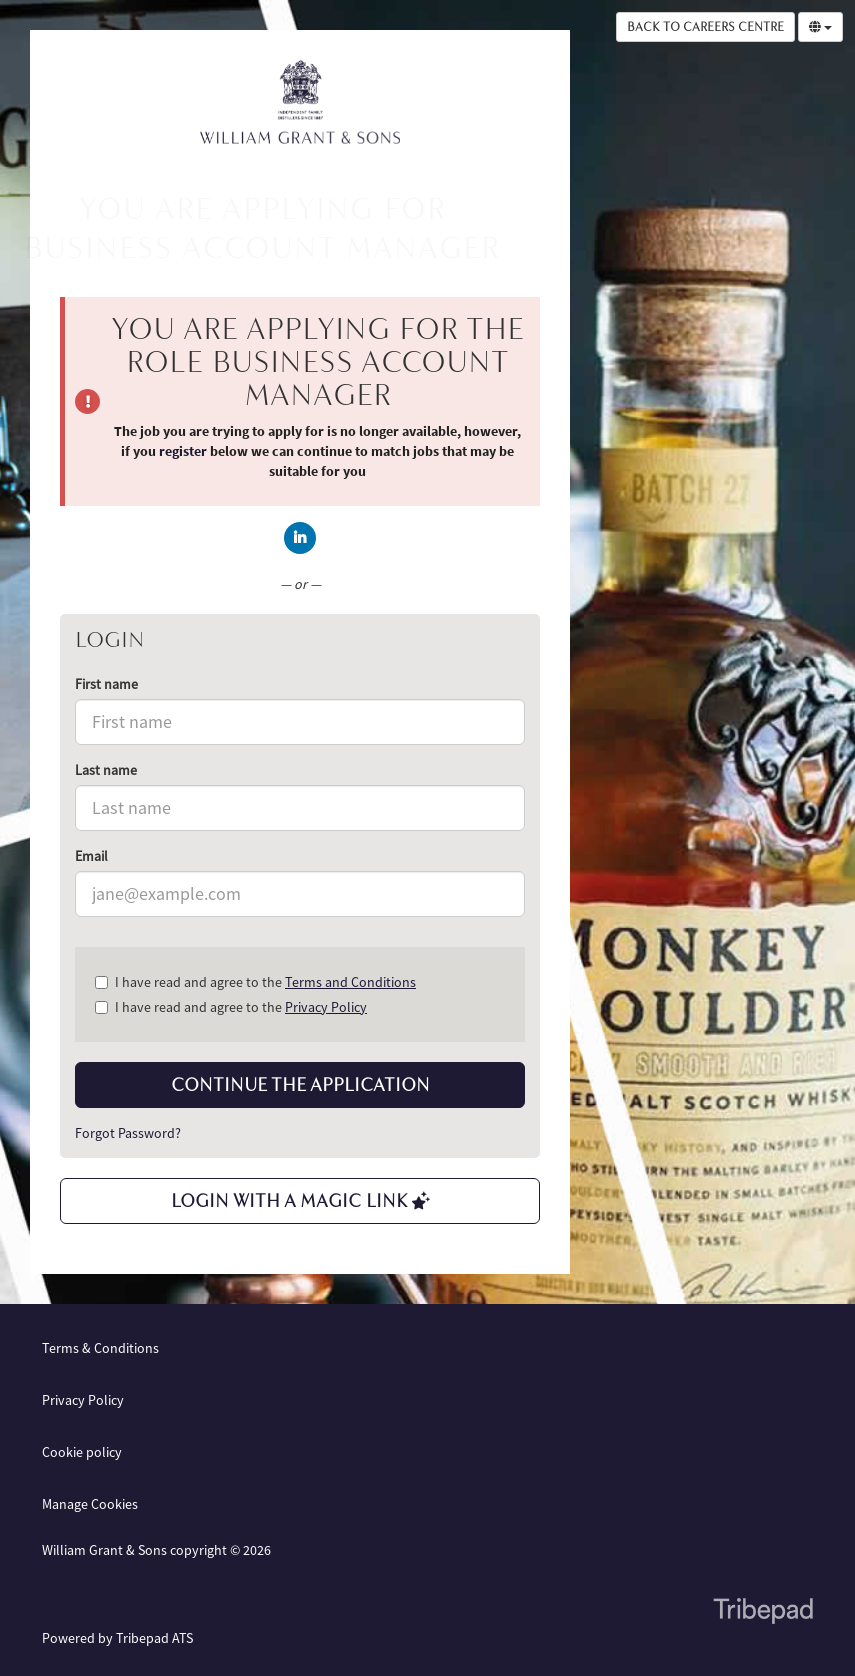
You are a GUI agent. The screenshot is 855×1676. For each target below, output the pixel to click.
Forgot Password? (128, 1133)
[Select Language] (820, 27)
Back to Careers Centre (705, 27)
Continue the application (300, 1085)
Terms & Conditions (100, 1348)
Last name (106, 770)
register (183, 451)
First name (106, 684)
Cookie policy (82, 1452)
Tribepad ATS (154, 1638)
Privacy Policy (326, 1007)
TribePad (763, 1613)
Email (91, 856)
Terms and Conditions (350, 982)
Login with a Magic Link (300, 1201)
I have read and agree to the (255, 982)
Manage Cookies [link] (90, 1504)
